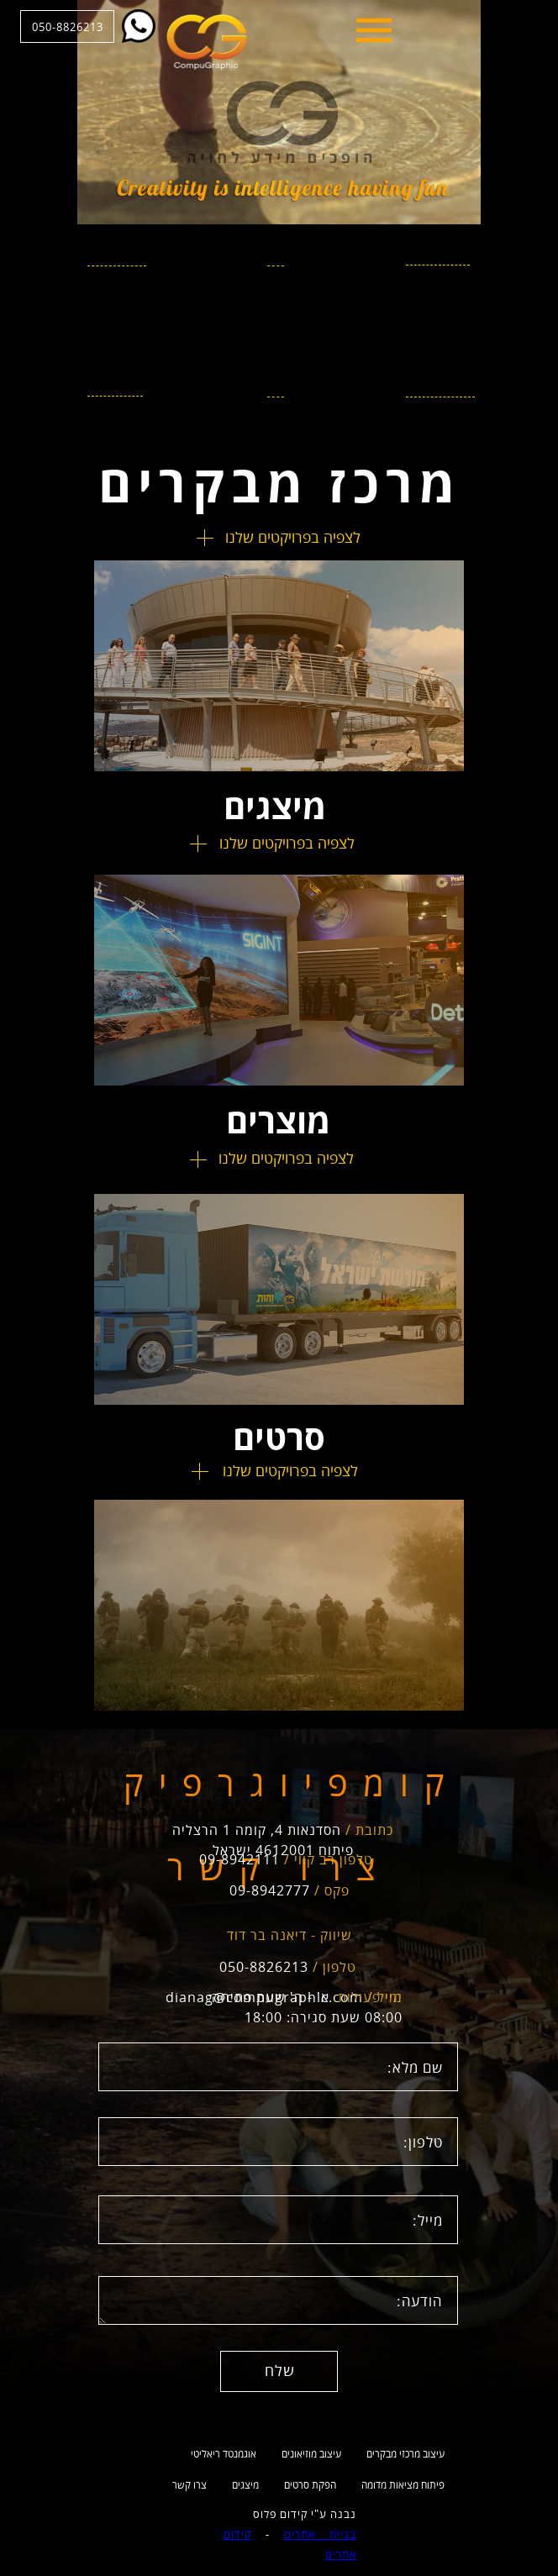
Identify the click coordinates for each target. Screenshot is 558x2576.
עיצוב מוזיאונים (311, 2454)
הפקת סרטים (310, 2485)
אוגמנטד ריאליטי (223, 2454)
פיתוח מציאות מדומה (403, 2485)
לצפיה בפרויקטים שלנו (293, 537)
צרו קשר (189, 2485)
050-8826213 (145, 26)
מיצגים (245, 2485)
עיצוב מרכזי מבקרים (405, 2454)
